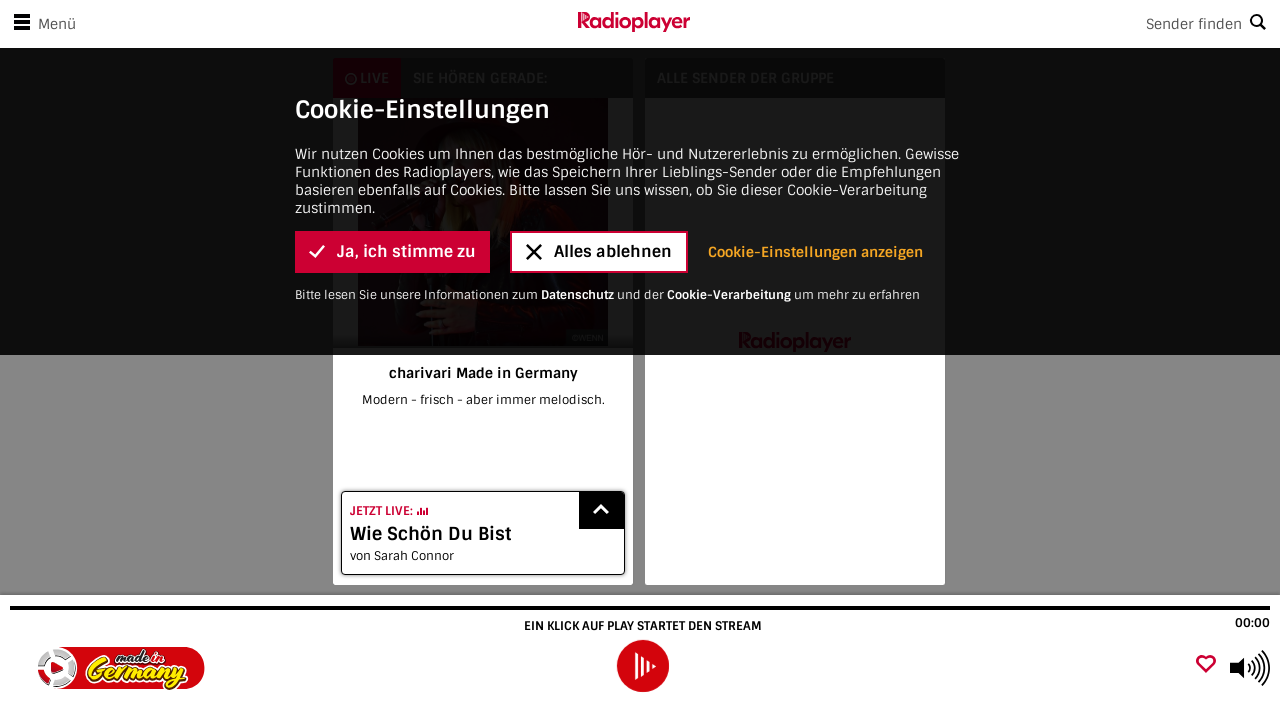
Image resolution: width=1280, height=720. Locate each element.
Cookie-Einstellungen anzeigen (815, 246)
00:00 (1252, 623)
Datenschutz (577, 289)
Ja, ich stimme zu (392, 245)
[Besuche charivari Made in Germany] (122, 668)
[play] (643, 666)
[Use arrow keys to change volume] (1250, 668)
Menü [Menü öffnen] (41, 24)
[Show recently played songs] (602, 510)
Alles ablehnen (599, 245)
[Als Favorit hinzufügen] (1206, 665)
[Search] (985, 24)
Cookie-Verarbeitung (729, 289)
